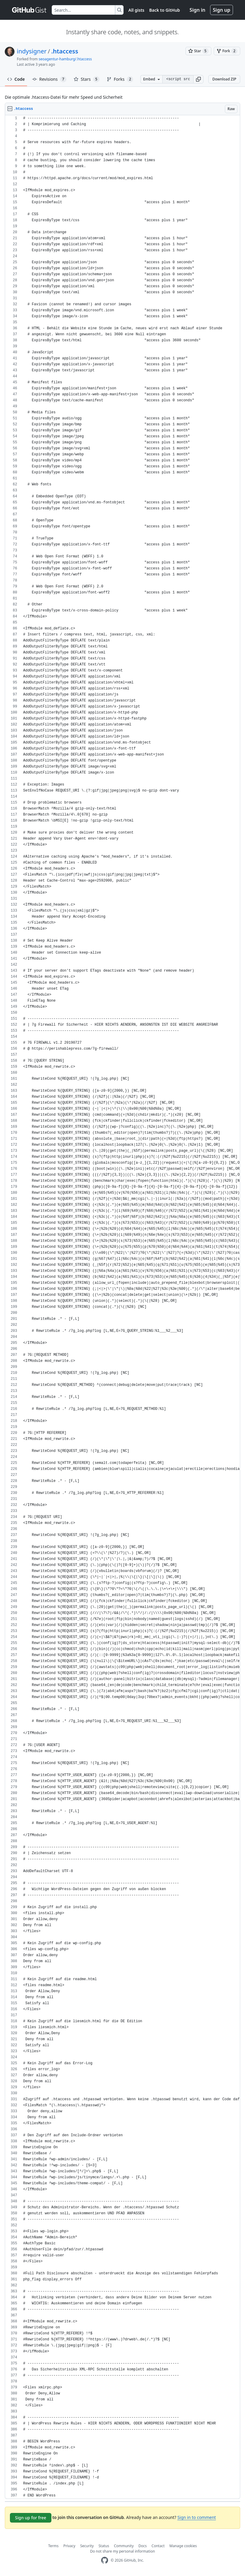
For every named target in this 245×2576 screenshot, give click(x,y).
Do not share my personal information (122, 2551)
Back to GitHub (164, 10)
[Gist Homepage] (29, 10)
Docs (143, 2545)
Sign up (221, 10)
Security (87, 2545)
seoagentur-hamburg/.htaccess (65, 59)
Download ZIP (224, 79)
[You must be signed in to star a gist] (198, 51)
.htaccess (64, 51)
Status (104, 2545)
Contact (158, 2545)
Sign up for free (30, 2517)
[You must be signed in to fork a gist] (227, 51)
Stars (87, 79)
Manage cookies (183, 2545)
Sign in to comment (196, 2517)
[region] (122, 1307)
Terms (53, 2545)
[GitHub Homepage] (104, 2560)
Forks (120, 79)
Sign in (197, 10)
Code (16, 79)
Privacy (69, 2545)
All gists (136, 10)
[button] (198, 79)
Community (124, 2545)
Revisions (49, 79)
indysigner (32, 51)
